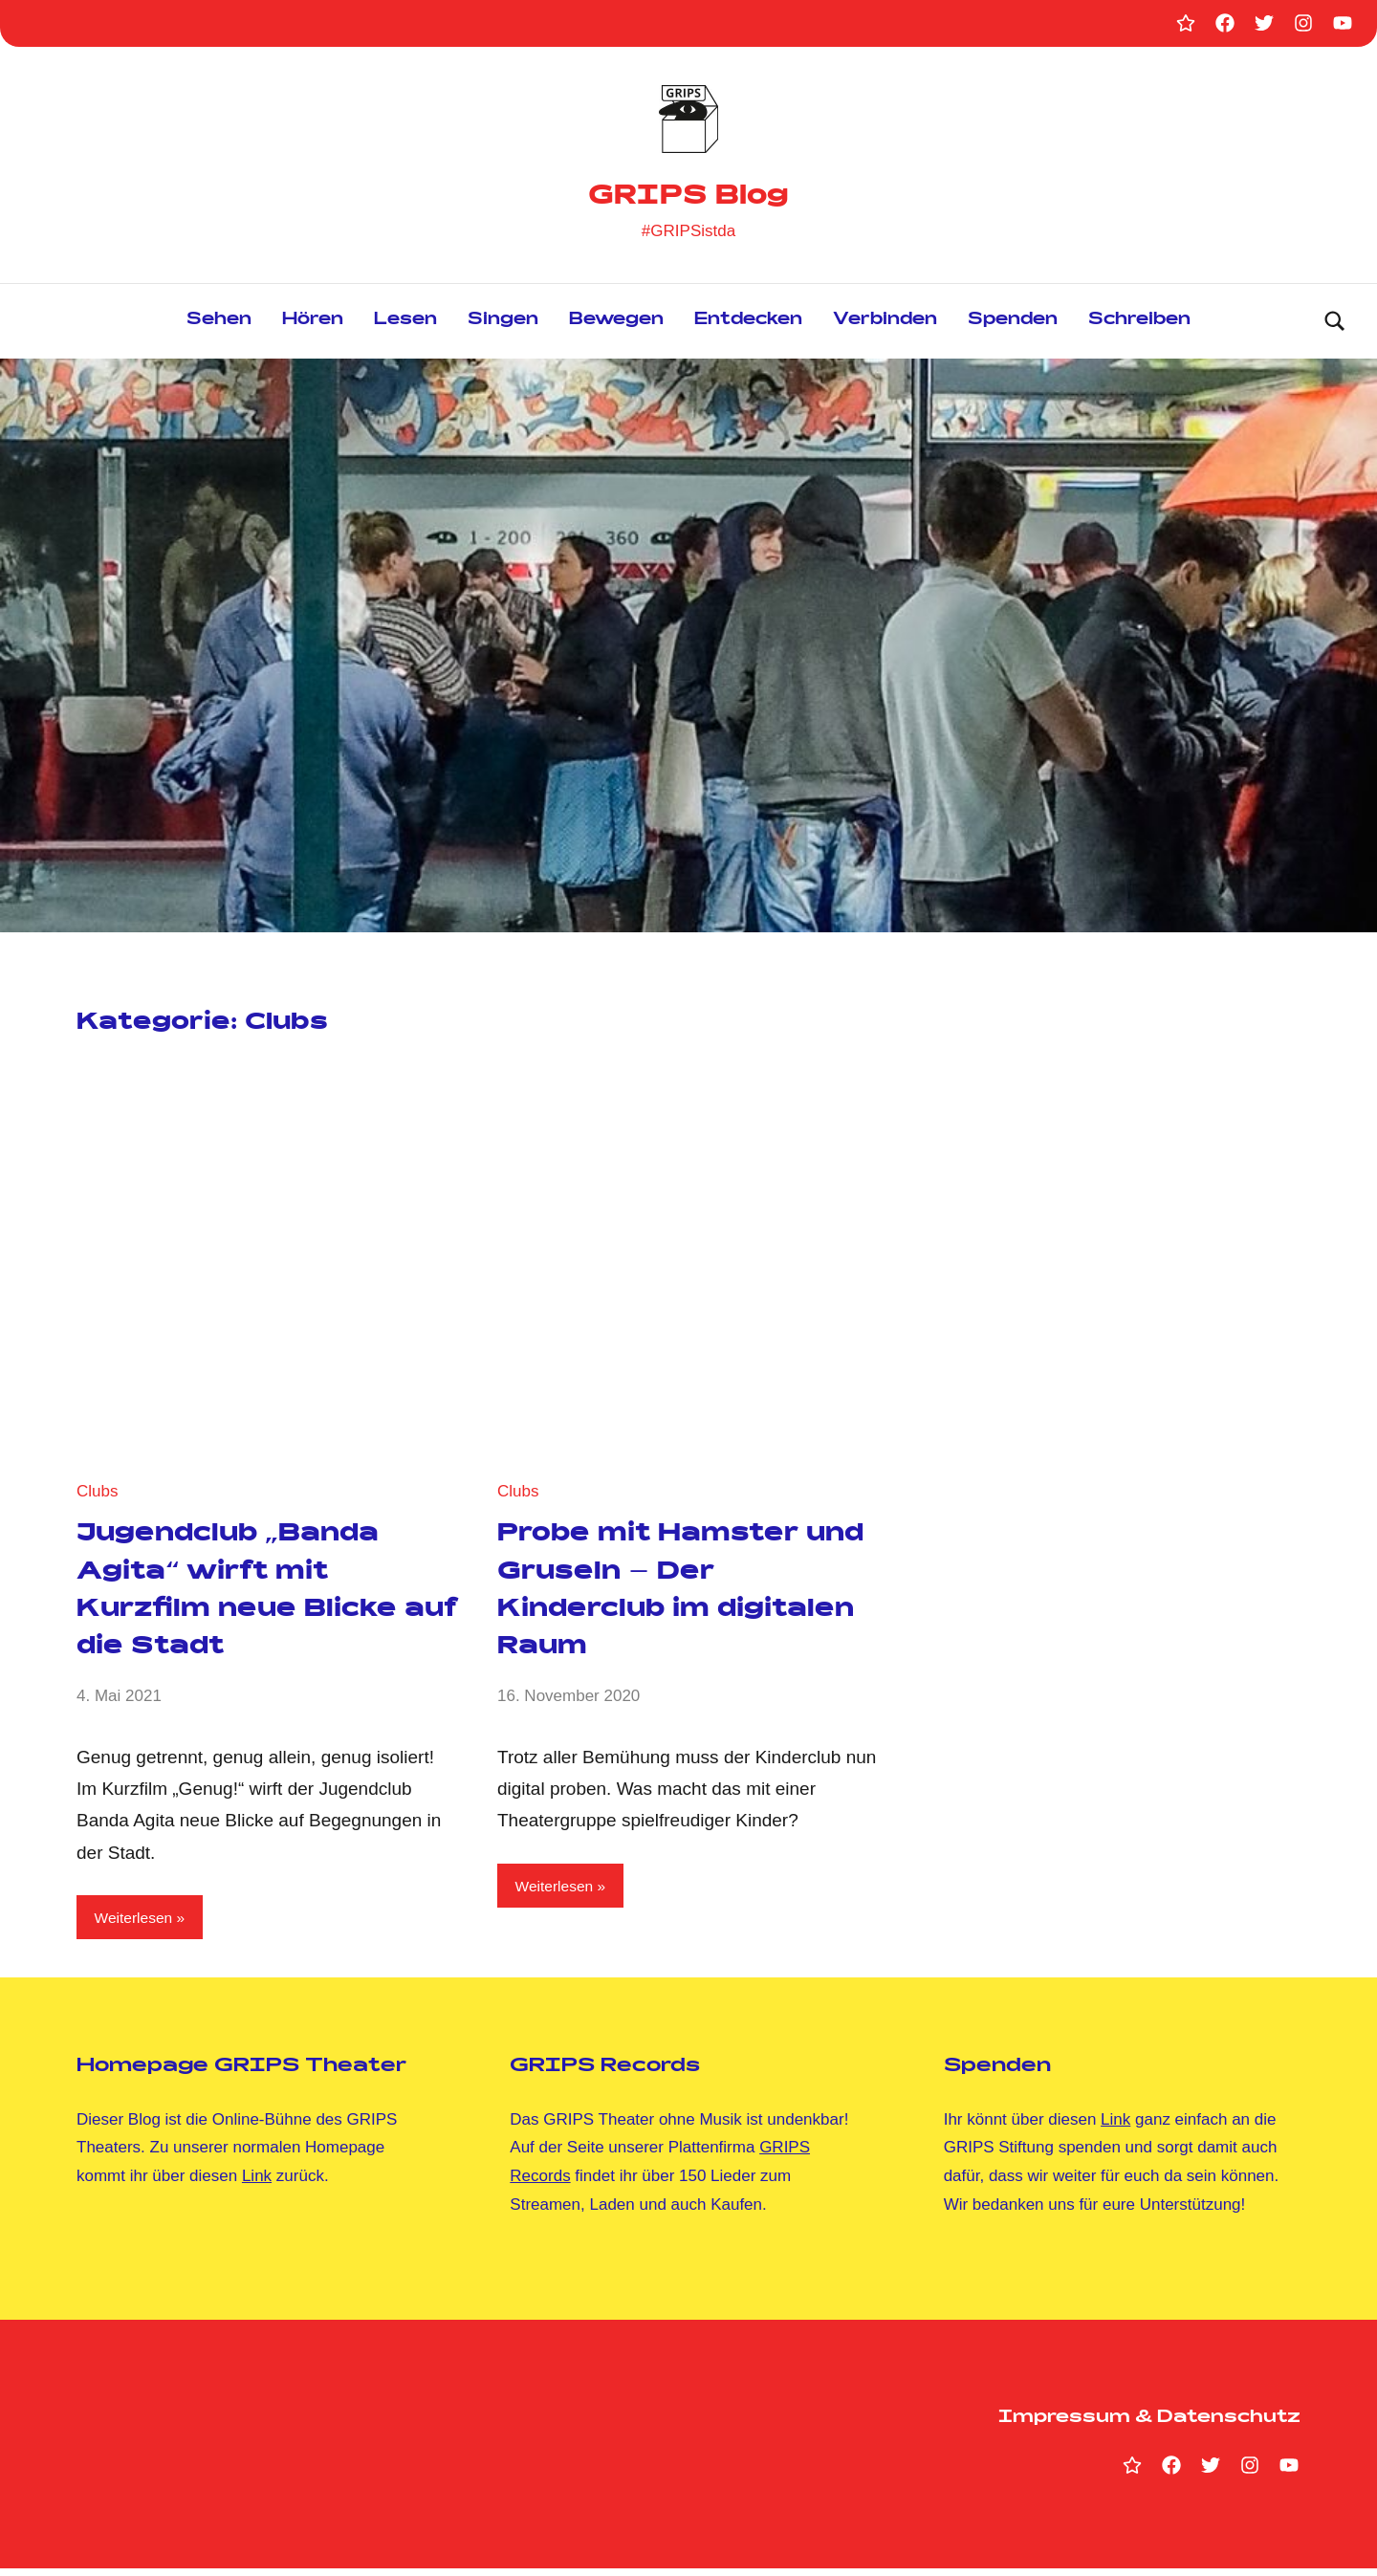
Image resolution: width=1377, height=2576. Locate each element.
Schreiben (1139, 325)
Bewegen (616, 325)
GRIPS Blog (689, 196)
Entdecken (748, 325)
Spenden (1013, 325)
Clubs (97, 1494)
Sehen (218, 325)
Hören (312, 325)
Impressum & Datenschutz (1149, 2425)
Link (257, 2183)
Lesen (405, 325)
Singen (503, 325)
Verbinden (885, 325)
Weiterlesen (138, 1922)
